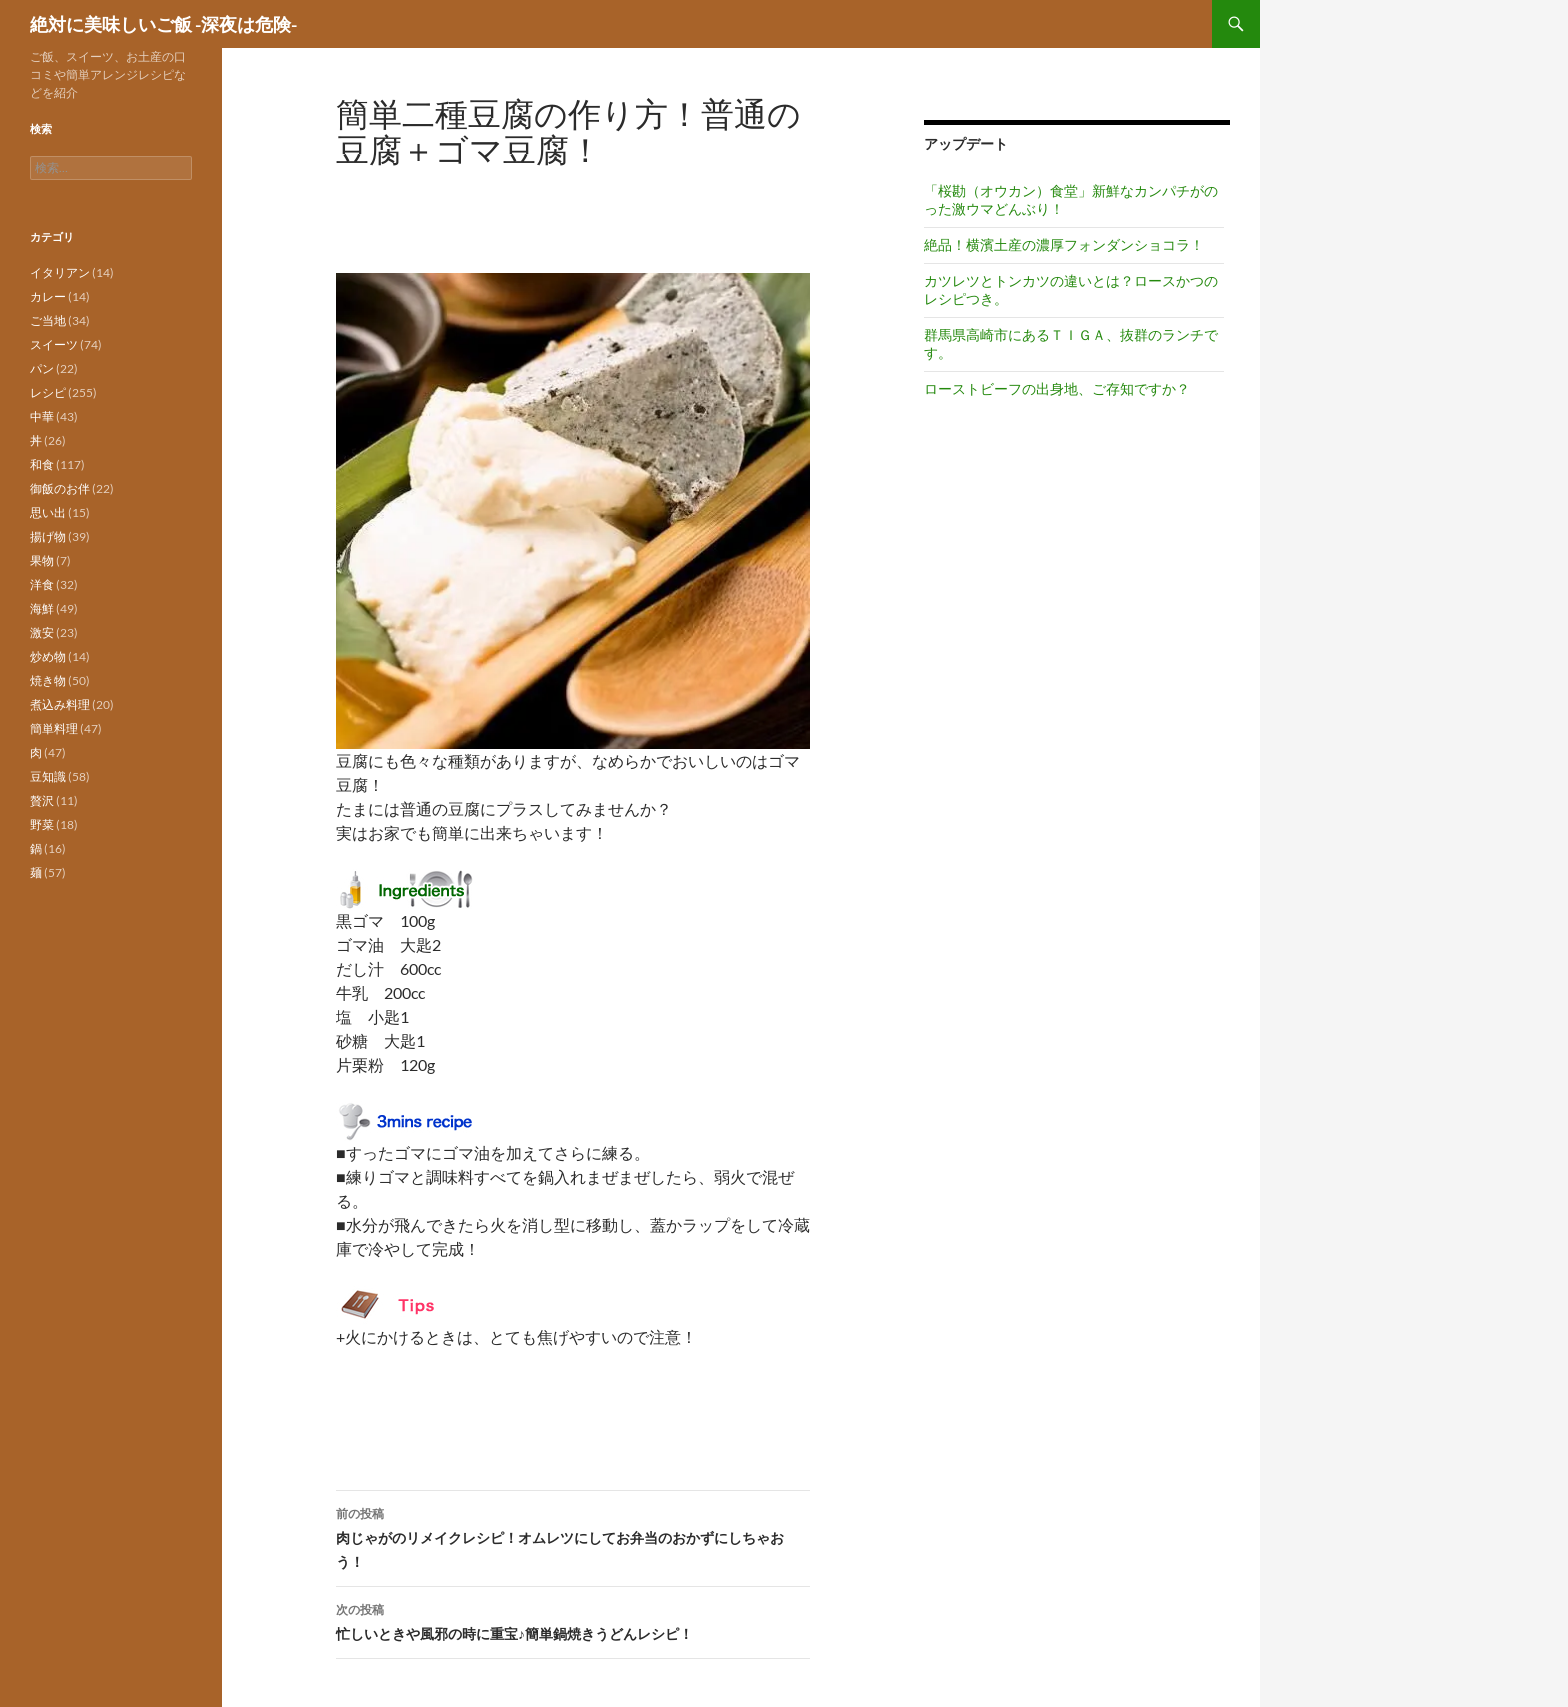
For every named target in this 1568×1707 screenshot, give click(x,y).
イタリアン (60, 272)
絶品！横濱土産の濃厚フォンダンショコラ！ (1064, 244)
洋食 (42, 584)
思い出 (48, 512)
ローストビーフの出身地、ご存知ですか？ (1057, 388)
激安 (42, 632)
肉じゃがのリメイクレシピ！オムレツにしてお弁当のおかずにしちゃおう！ (573, 1536)
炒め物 (48, 656)
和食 (42, 464)
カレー (48, 296)
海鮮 (42, 608)
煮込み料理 (60, 704)
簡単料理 (54, 728)
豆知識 (48, 776)
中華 (42, 416)
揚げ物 (48, 536)
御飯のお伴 (60, 488)
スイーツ (54, 344)
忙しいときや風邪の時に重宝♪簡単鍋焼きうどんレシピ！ (573, 1620)
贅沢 (42, 800)
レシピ (48, 392)
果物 (42, 560)
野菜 (42, 824)
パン (42, 368)
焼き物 (48, 680)
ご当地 (48, 320)
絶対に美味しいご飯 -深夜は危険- (163, 24)
